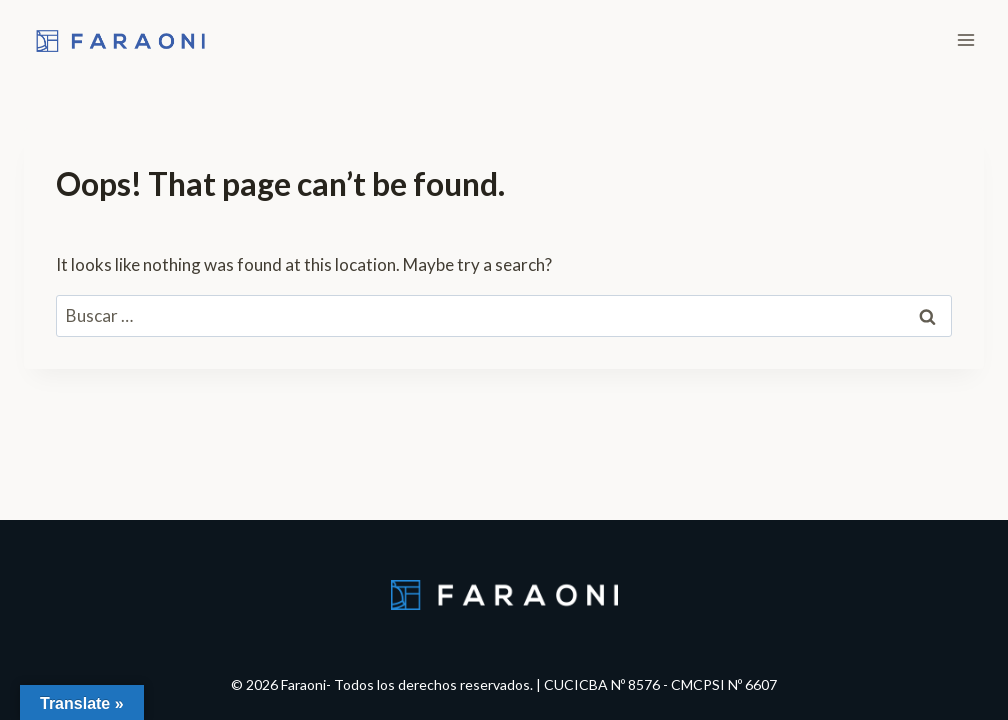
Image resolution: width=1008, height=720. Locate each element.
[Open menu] (965, 39)
